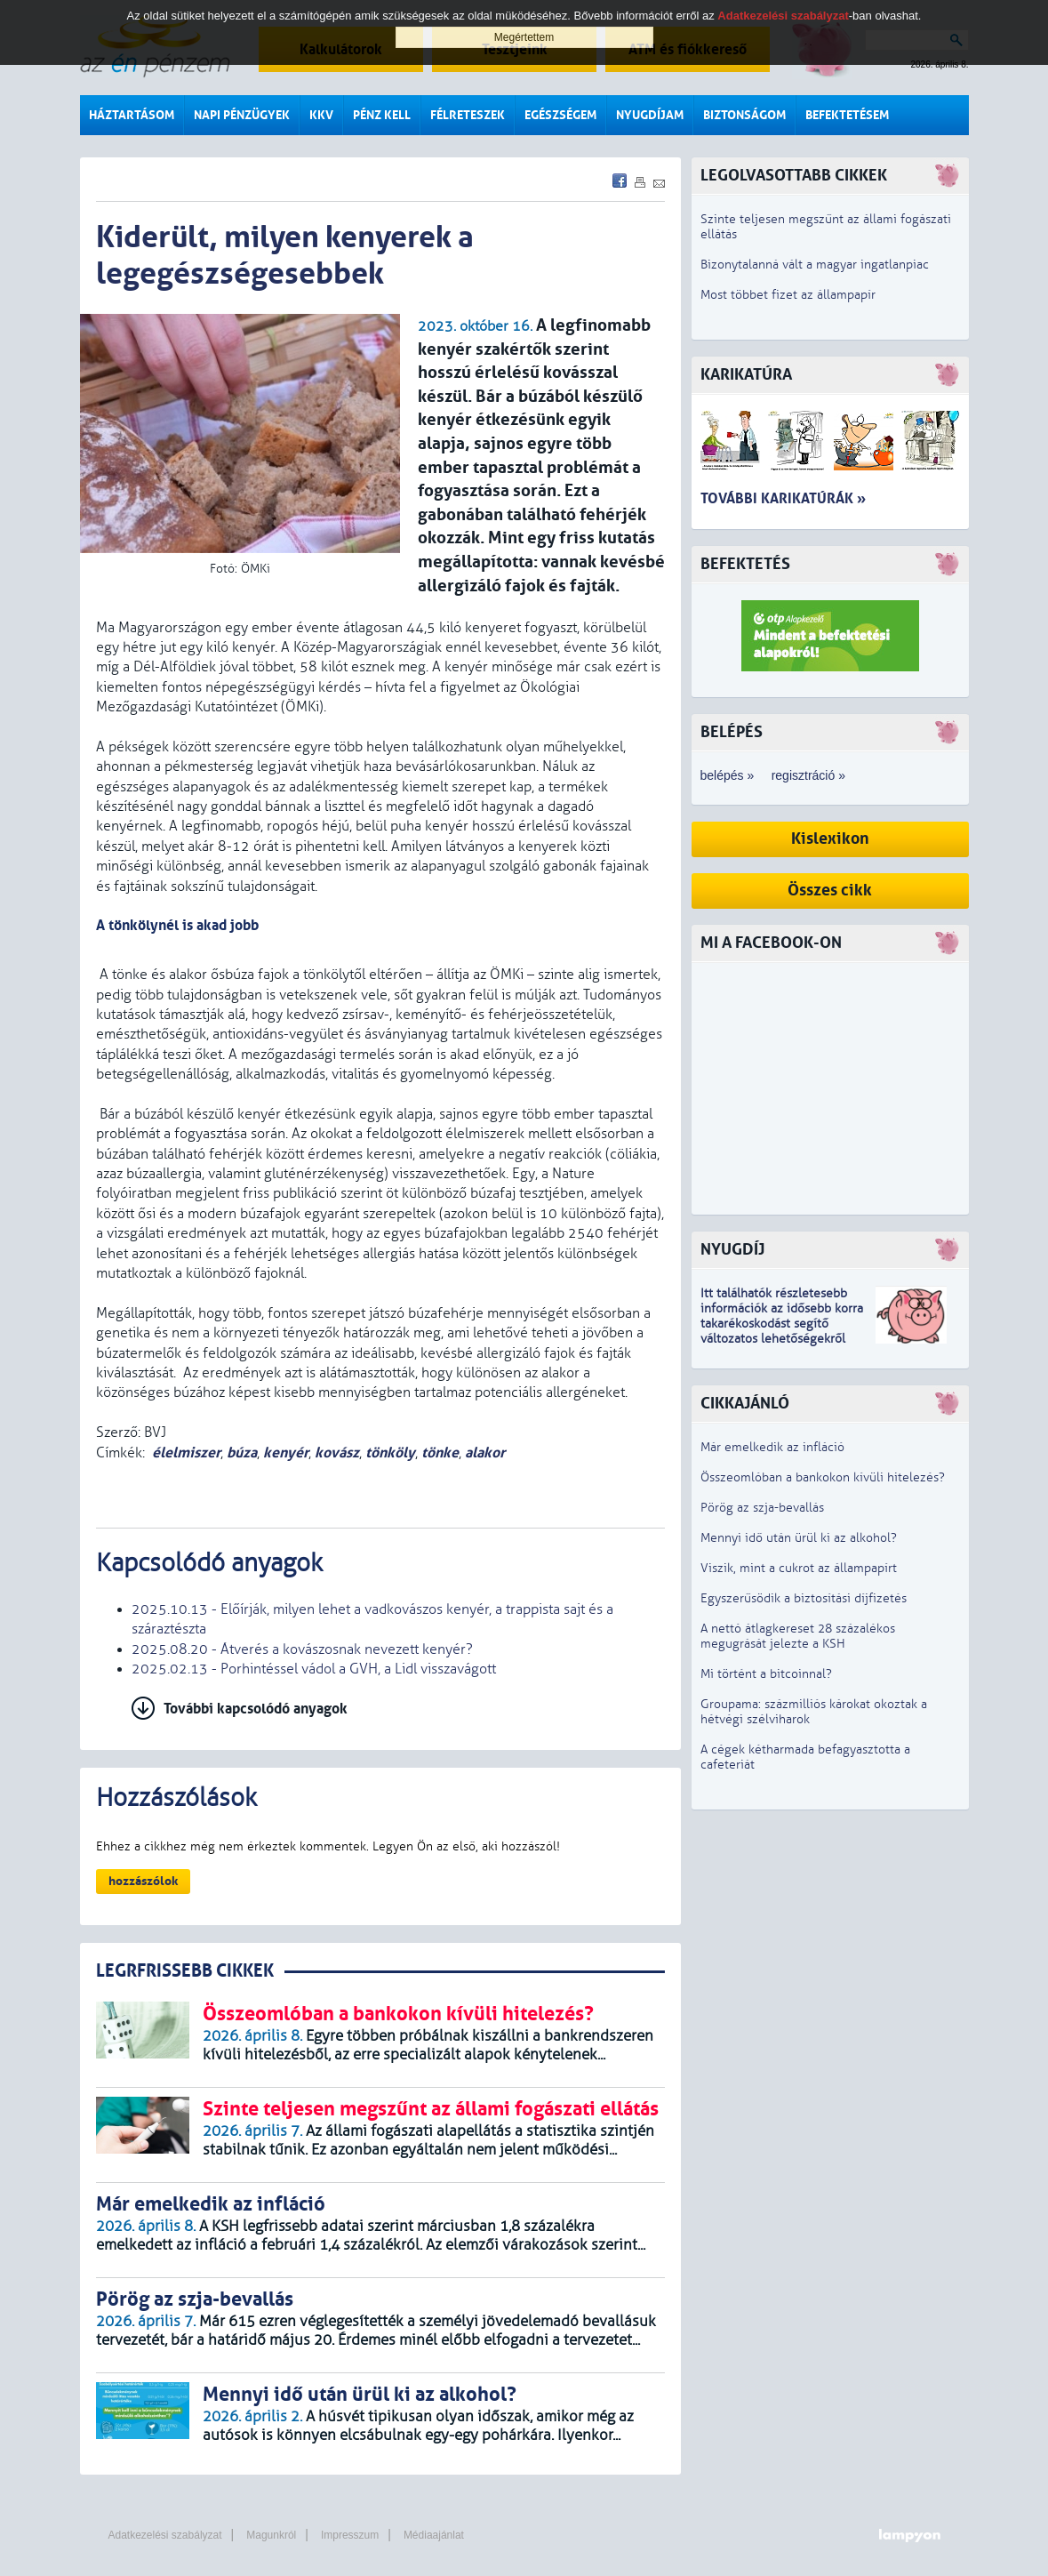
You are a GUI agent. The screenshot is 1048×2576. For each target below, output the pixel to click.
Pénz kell (382, 115)
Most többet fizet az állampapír (788, 294)
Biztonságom (744, 115)
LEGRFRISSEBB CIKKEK (185, 1971)
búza (242, 1452)
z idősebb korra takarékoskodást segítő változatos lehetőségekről (781, 1323)
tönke (440, 1452)
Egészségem (560, 115)
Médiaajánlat (434, 2535)
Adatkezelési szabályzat (165, 2535)
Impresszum (350, 2535)
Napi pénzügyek (242, 115)
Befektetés (745, 564)
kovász (337, 1452)
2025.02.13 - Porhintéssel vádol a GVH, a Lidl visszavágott (314, 1669)
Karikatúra (746, 374)
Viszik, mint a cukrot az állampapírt (798, 1568)
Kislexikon (830, 839)
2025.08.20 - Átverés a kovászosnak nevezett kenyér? (302, 1649)
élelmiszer (186, 1452)
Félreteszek (467, 115)
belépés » (727, 775)
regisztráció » (808, 775)
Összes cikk (830, 890)
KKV (321, 115)
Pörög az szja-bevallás (762, 1507)
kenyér (285, 1452)
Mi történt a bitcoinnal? (766, 1673)
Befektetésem (847, 115)
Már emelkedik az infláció (772, 1447)
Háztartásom (131, 115)
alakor (485, 1452)
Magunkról (271, 2535)
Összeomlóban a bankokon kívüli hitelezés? (822, 1477)
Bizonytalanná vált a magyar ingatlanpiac (814, 264)
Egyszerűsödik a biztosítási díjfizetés (803, 1598)
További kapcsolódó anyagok (256, 1708)
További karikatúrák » (783, 498)
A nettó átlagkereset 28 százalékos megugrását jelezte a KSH (797, 1636)
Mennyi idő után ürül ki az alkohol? (798, 1537)
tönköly (390, 1452)
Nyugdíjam (650, 115)
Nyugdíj (732, 1249)
